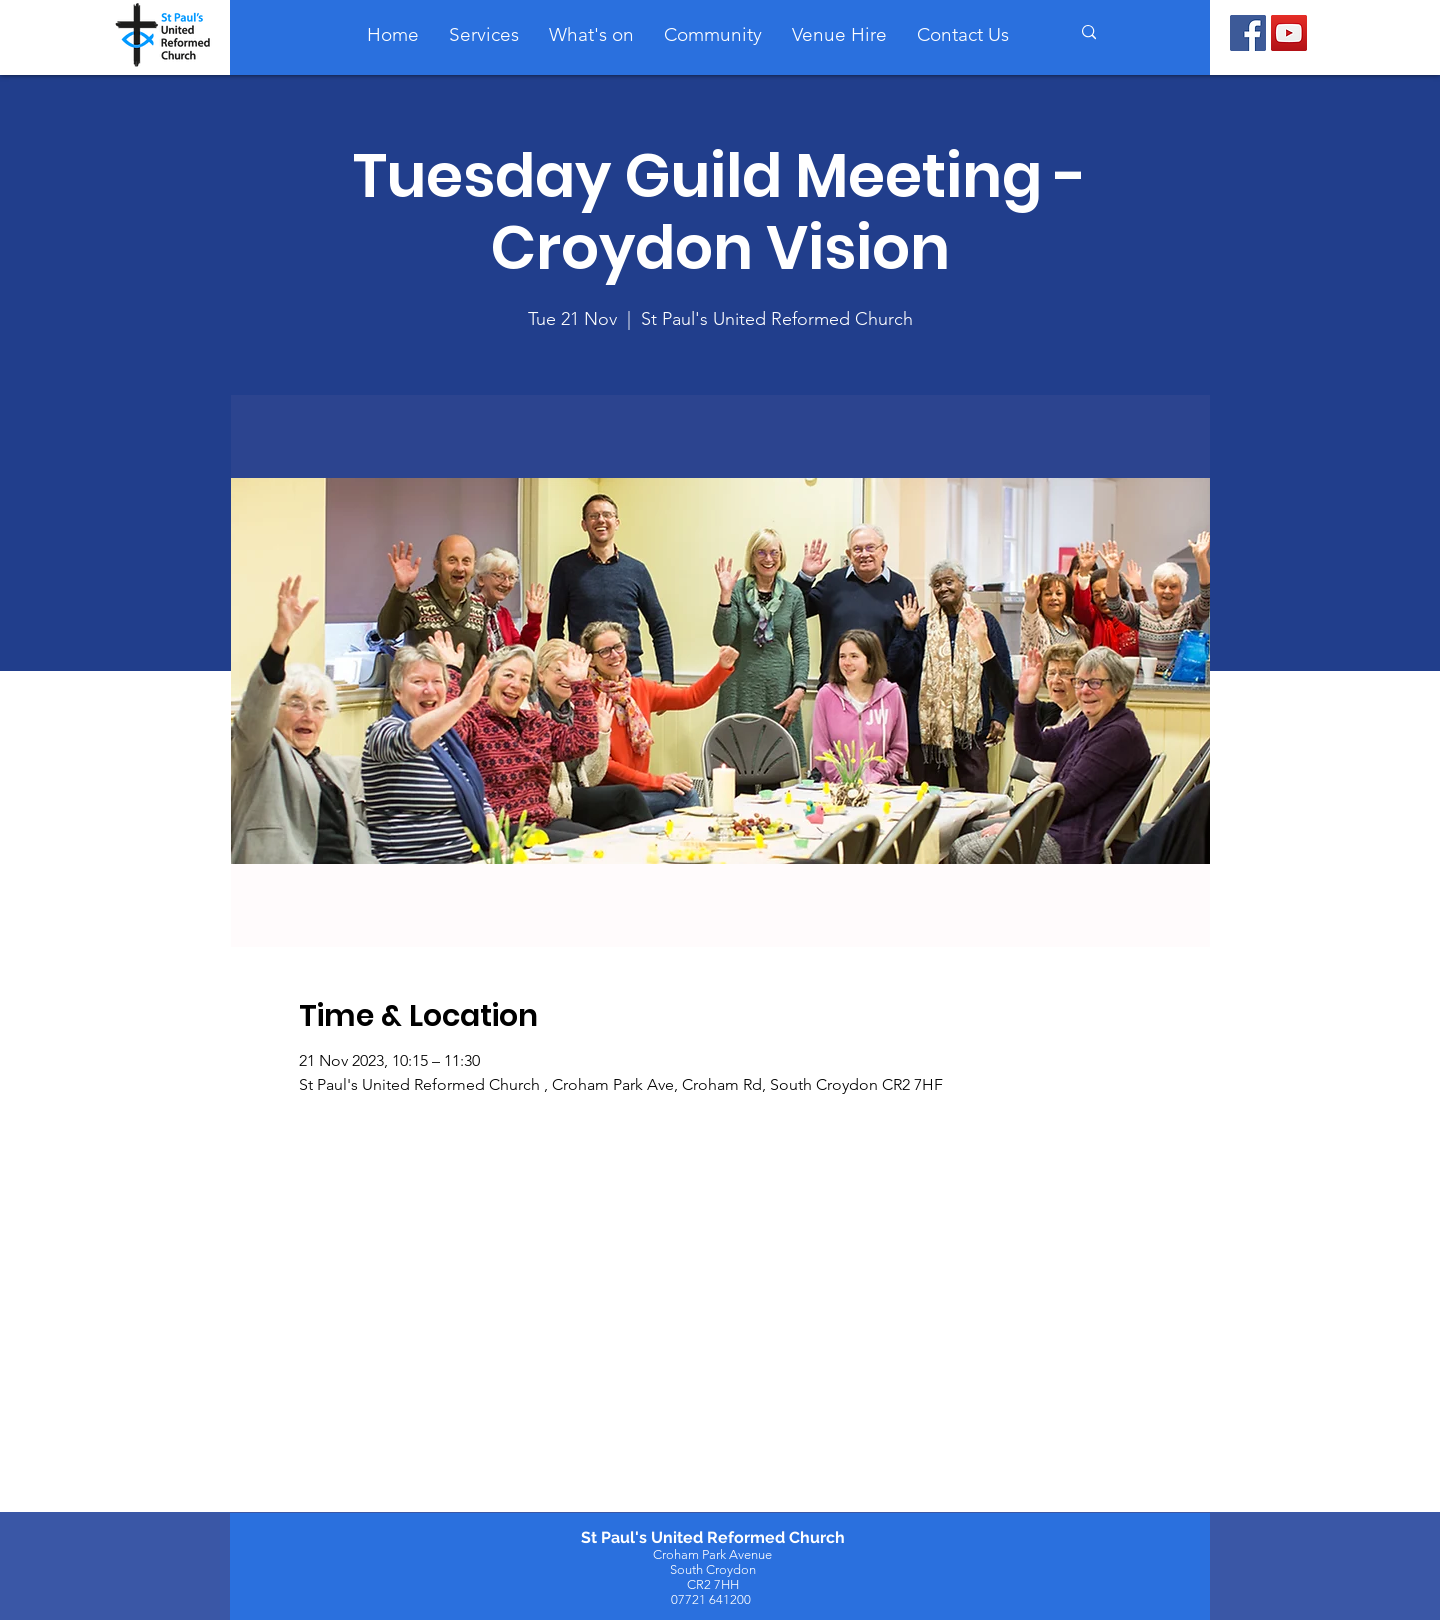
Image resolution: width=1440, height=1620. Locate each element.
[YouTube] (1289, 33)
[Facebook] (1248, 33)
